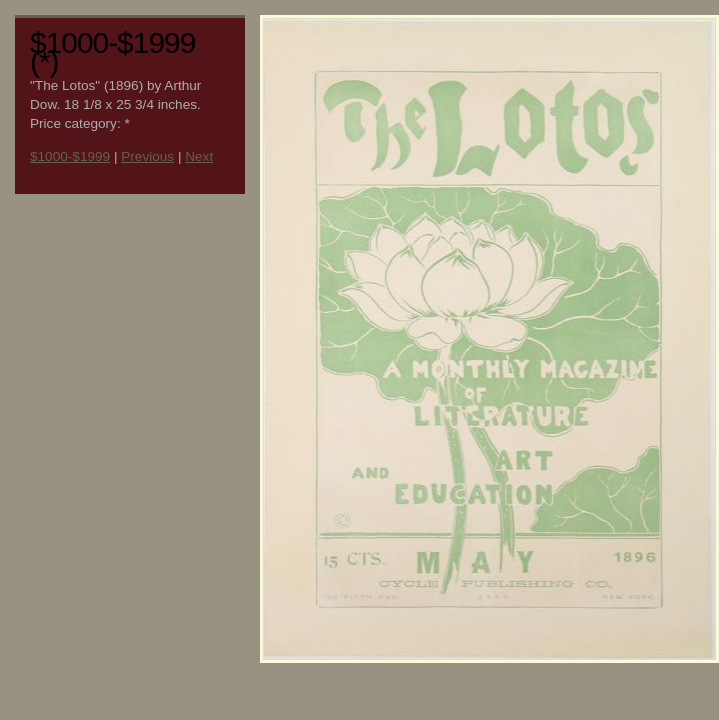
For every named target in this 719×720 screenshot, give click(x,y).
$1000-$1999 (70, 156)
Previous (147, 156)
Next (199, 156)
